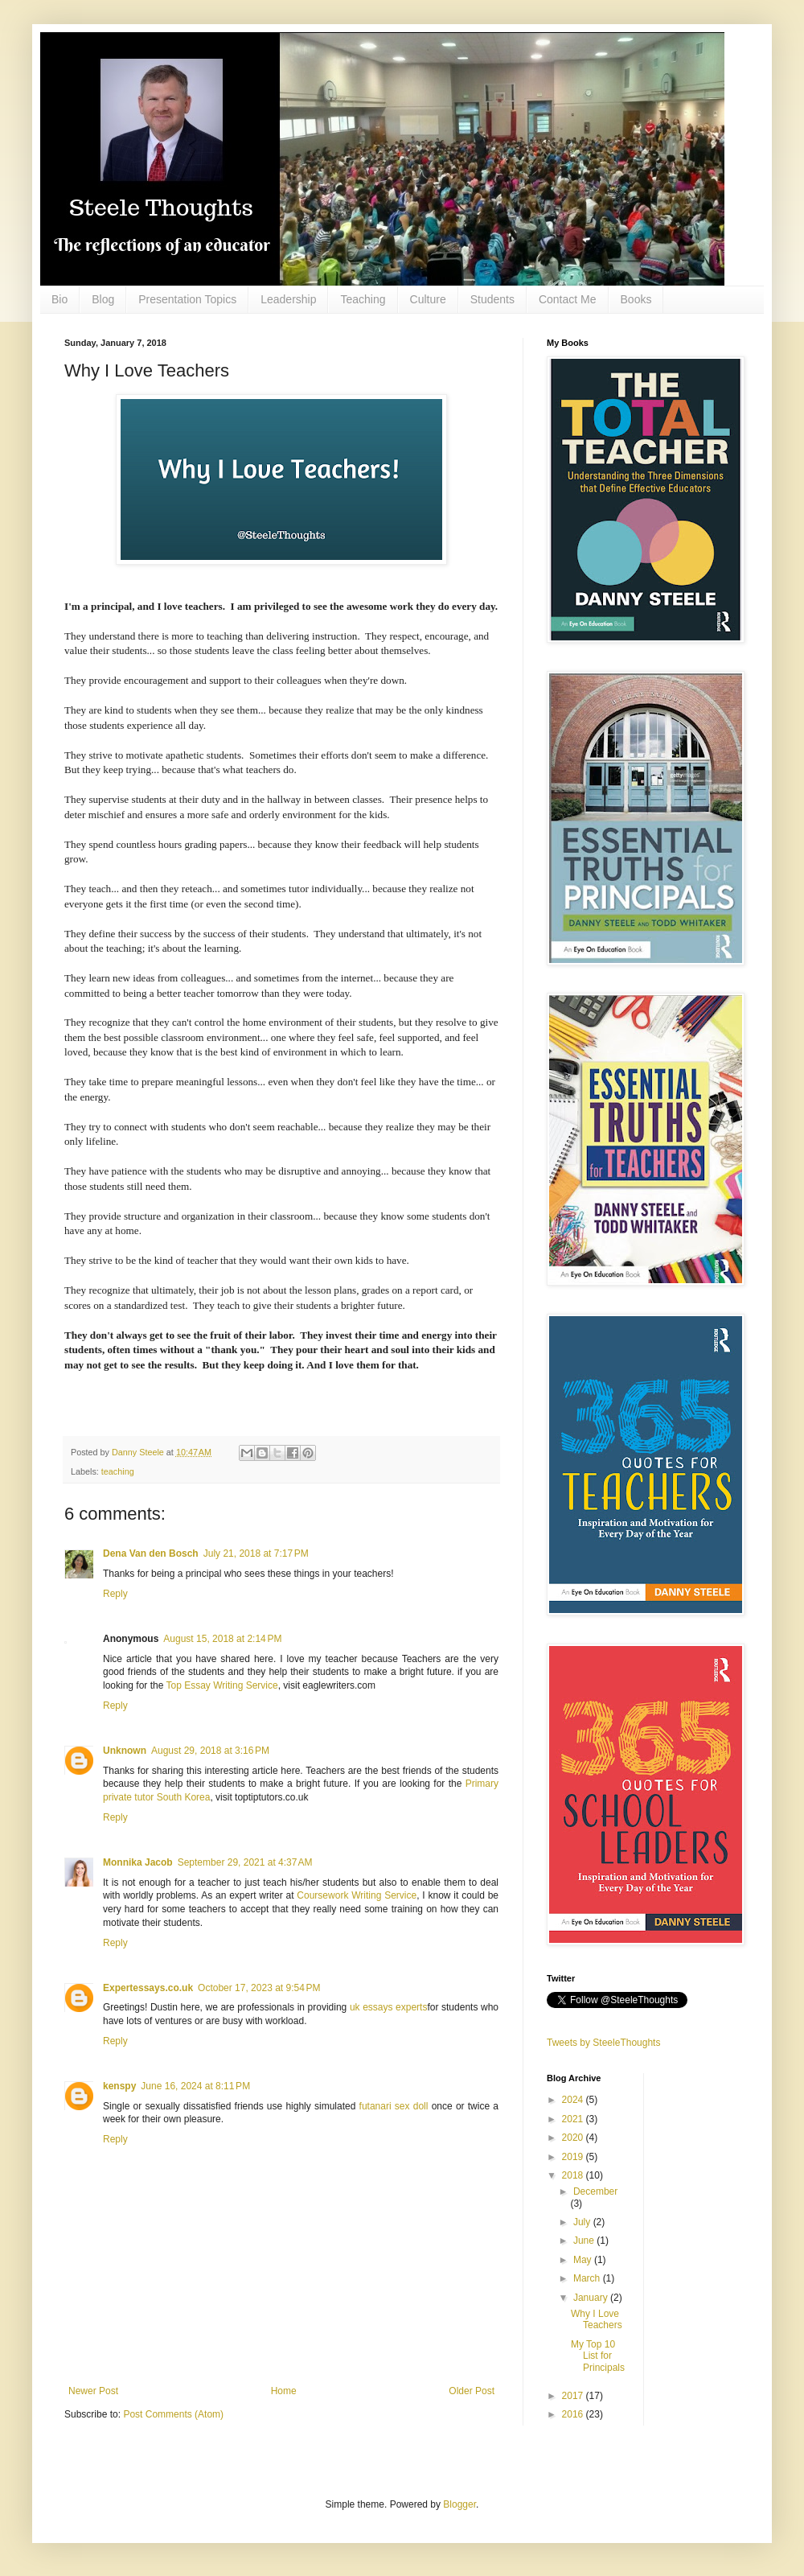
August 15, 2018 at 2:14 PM (222, 1638)
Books (636, 299)
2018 (574, 2175)
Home (284, 2391)
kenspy (119, 2086)
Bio (59, 299)
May (583, 2259)
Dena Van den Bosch (151, 1553)
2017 (574, 2395)
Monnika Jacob (138, 1862)
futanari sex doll (394, 2106)
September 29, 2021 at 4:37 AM (245, 1862)
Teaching (362, 299)
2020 (574, 2137)
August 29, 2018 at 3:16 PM (210, 1750)
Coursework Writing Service (356, 1895)
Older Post (471, 2391)
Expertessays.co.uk (148, 1988)
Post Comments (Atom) (173, 2414)
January (591, 2297)
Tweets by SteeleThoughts (603, 2042)
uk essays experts (389, 2007)
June (585, 2240)
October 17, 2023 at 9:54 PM (259, 1988)
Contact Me (568, 299)
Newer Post (93, 2391)
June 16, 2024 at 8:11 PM (195, 2086)
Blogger (459, 2504)
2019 (574, 2156)
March (588, 2278)
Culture (428, 299)
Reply (115, 1593)
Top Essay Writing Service (222, 1685)
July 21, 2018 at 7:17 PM (256, 1553)
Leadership (288, 299)
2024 (574, 2099)
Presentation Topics (187, 299)
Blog (103, 299)
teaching (117, 1471)
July (583, 2222)
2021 (574, 2119)
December (595, 2191)
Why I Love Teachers (596, 2319)
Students (492, 299)
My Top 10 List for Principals (598, 2356)
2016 (574, 2414)
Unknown (124, 1750)
